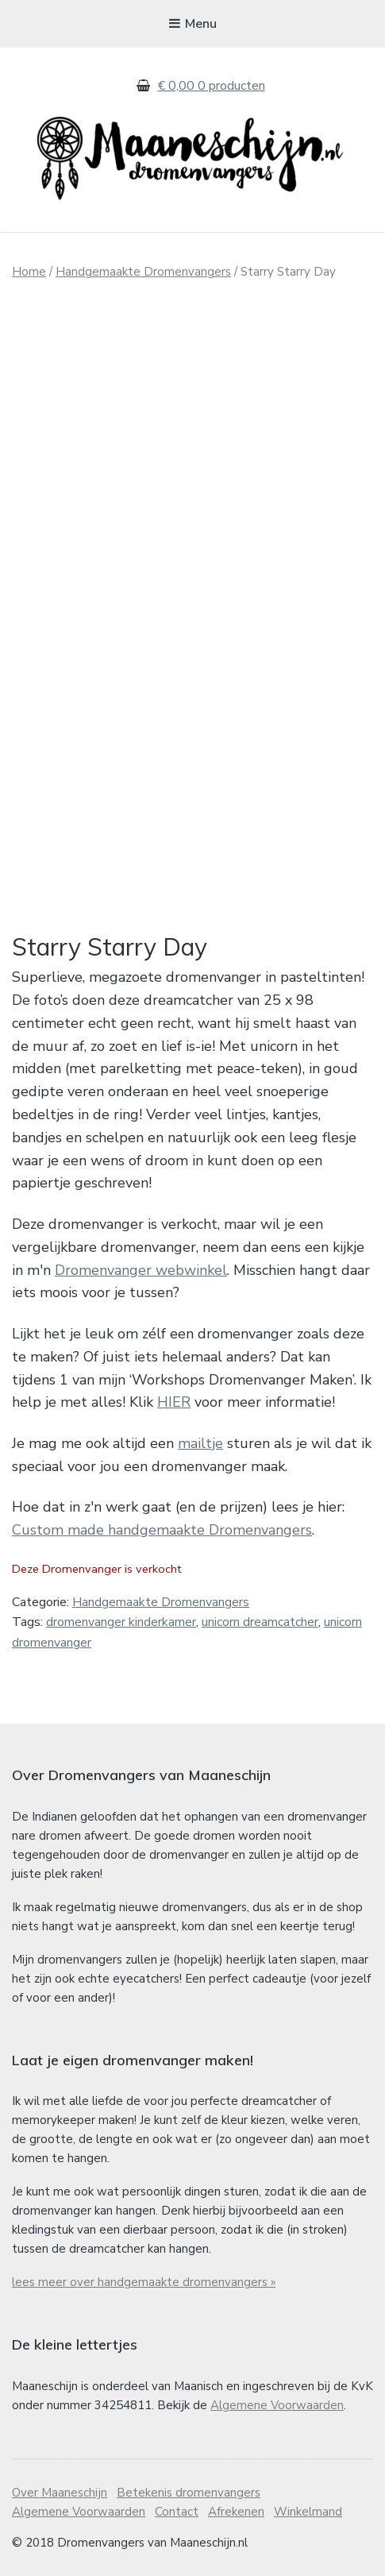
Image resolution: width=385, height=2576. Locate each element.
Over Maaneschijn (59, 2493)
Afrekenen (236, 2512)
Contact (176, 2512)
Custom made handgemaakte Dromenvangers (162, 1529)
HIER (174, 1402)
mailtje (200, 1443)
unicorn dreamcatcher (260, 1622)
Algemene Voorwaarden (277, 2405)
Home (29, 272)
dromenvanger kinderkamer (121, 1622)
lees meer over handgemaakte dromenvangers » (143, 2282)
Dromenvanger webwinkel (141, 1270)
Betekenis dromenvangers (188, 2493)
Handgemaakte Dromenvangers (143, 272)
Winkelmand (308, 2512)
